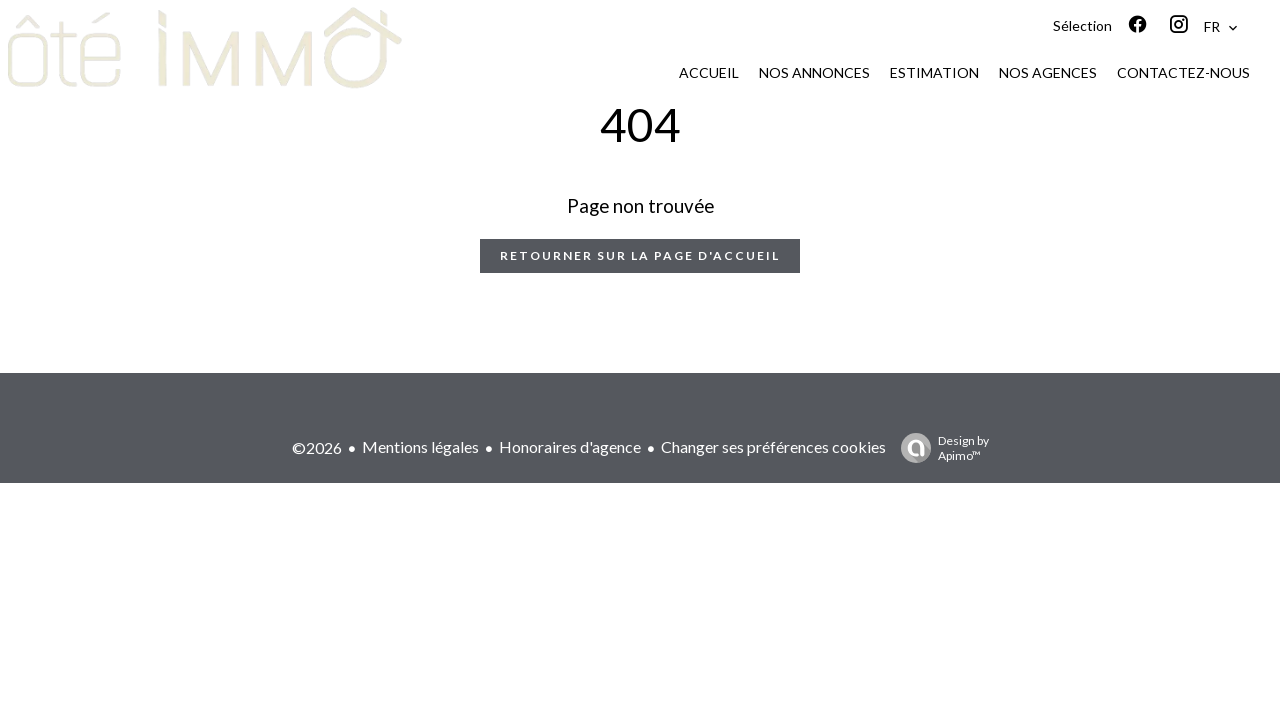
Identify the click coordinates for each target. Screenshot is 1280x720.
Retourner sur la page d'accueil (640, 255)
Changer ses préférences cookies (773, 446)
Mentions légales (420, 446)
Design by (940, 448)
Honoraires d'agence (570, 446)
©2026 (317, 447)
